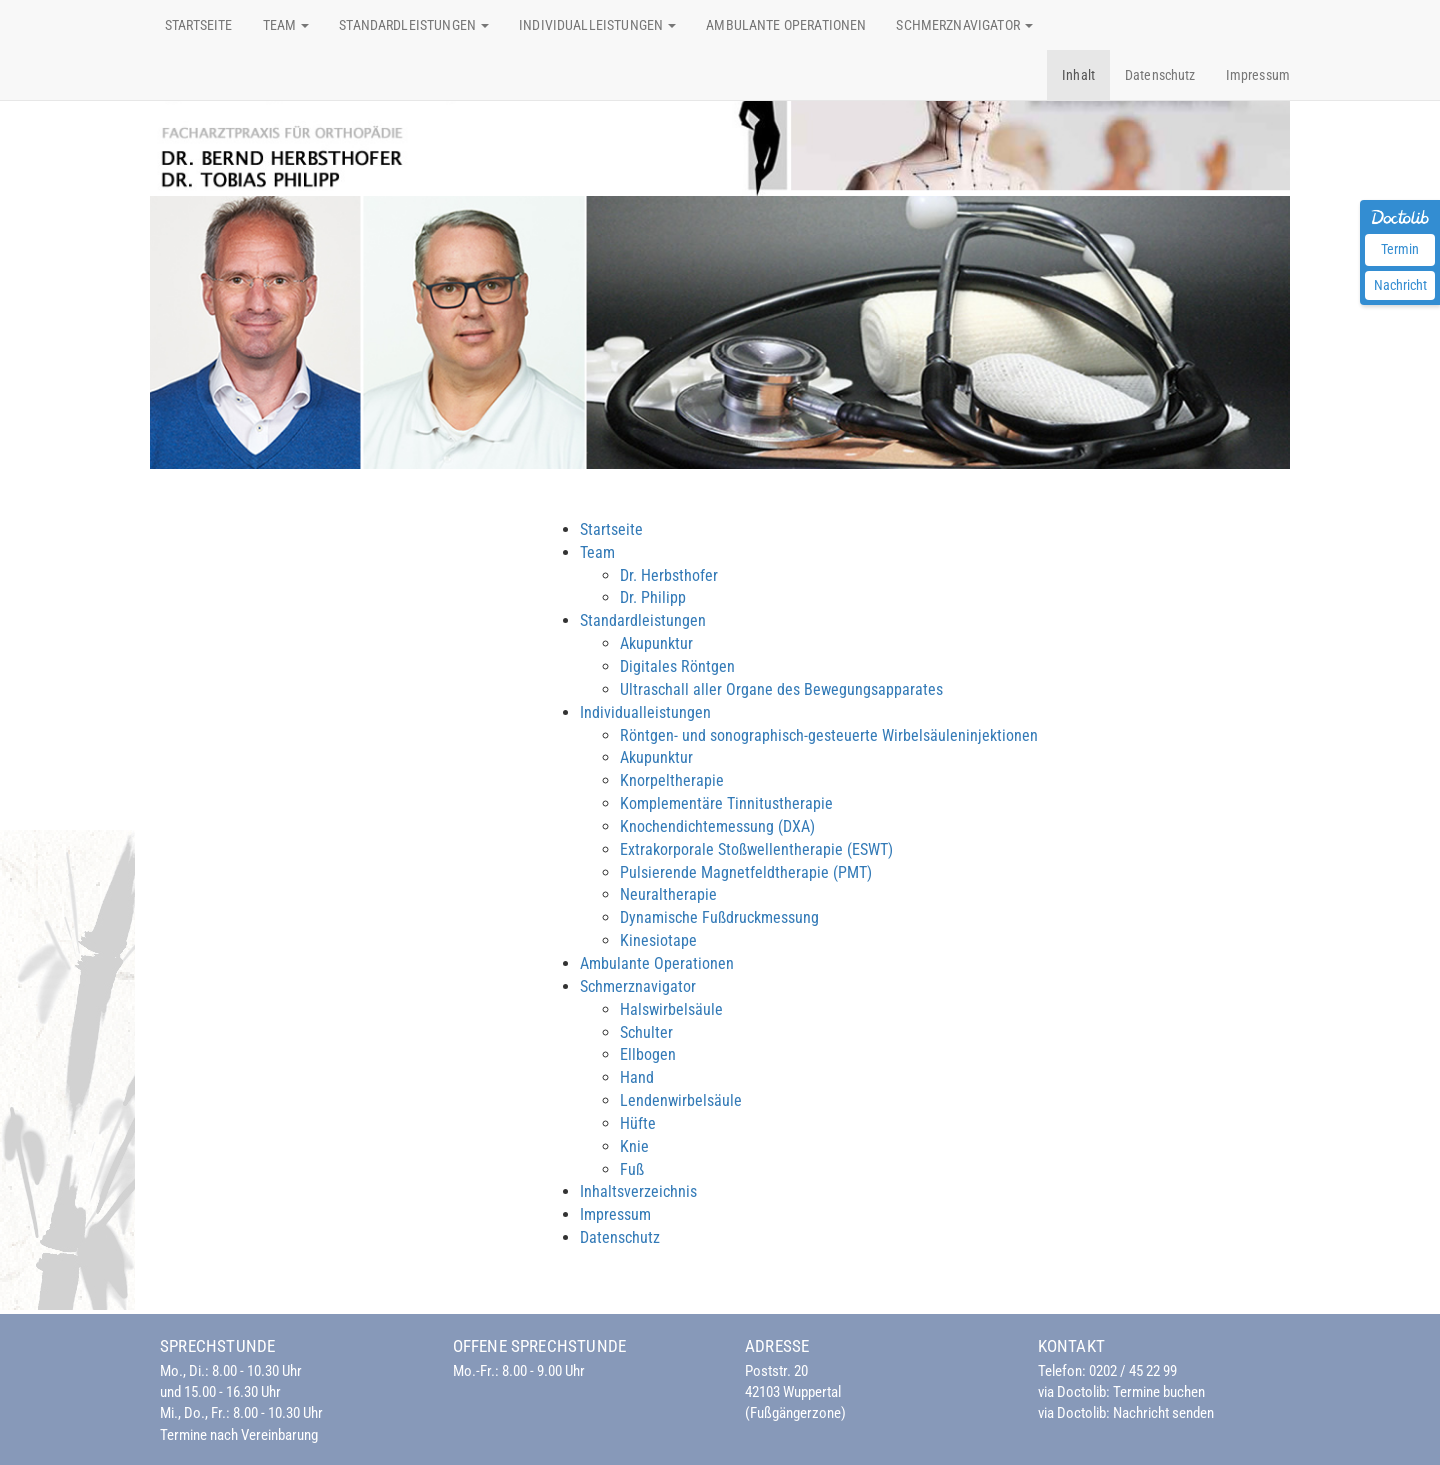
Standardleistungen (643, 620)
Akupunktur (656, 643)
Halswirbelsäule (671, 1009)
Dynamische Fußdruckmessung (719, 917)
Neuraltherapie (668, 894)
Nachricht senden (1163, 1413)
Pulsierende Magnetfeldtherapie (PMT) (746, 872)
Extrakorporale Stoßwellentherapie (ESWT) (756, 849)
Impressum (1258, 75)
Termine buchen (1159, 1392)
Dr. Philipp (653, 597)
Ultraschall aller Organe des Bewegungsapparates (781, 689)
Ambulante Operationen (786, 25)
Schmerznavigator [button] (964, 25)
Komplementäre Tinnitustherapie (726, 803)
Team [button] (286, 25)
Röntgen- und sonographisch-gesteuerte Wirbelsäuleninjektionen (829, 735)
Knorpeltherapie (672, 780)
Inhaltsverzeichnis (638, 1191)
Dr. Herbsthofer (669, 575)
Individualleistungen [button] (597, 25)
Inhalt (1078, 75)
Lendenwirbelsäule (681, 1100)
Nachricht (1400, 285)
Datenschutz (1160, 75)
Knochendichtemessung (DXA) (717, 826)
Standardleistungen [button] (414, 25)
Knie (634, 1146)
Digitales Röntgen (677, 666)
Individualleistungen (645, 712)
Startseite (199, 25)
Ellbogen (648, 1054)
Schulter (646, 1032)
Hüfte (638, 1123)
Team (597, 552)
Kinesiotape (658, 940)
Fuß (632, 1169)
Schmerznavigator (638, 986)
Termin (1400, 249)
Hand (637, 1077)
